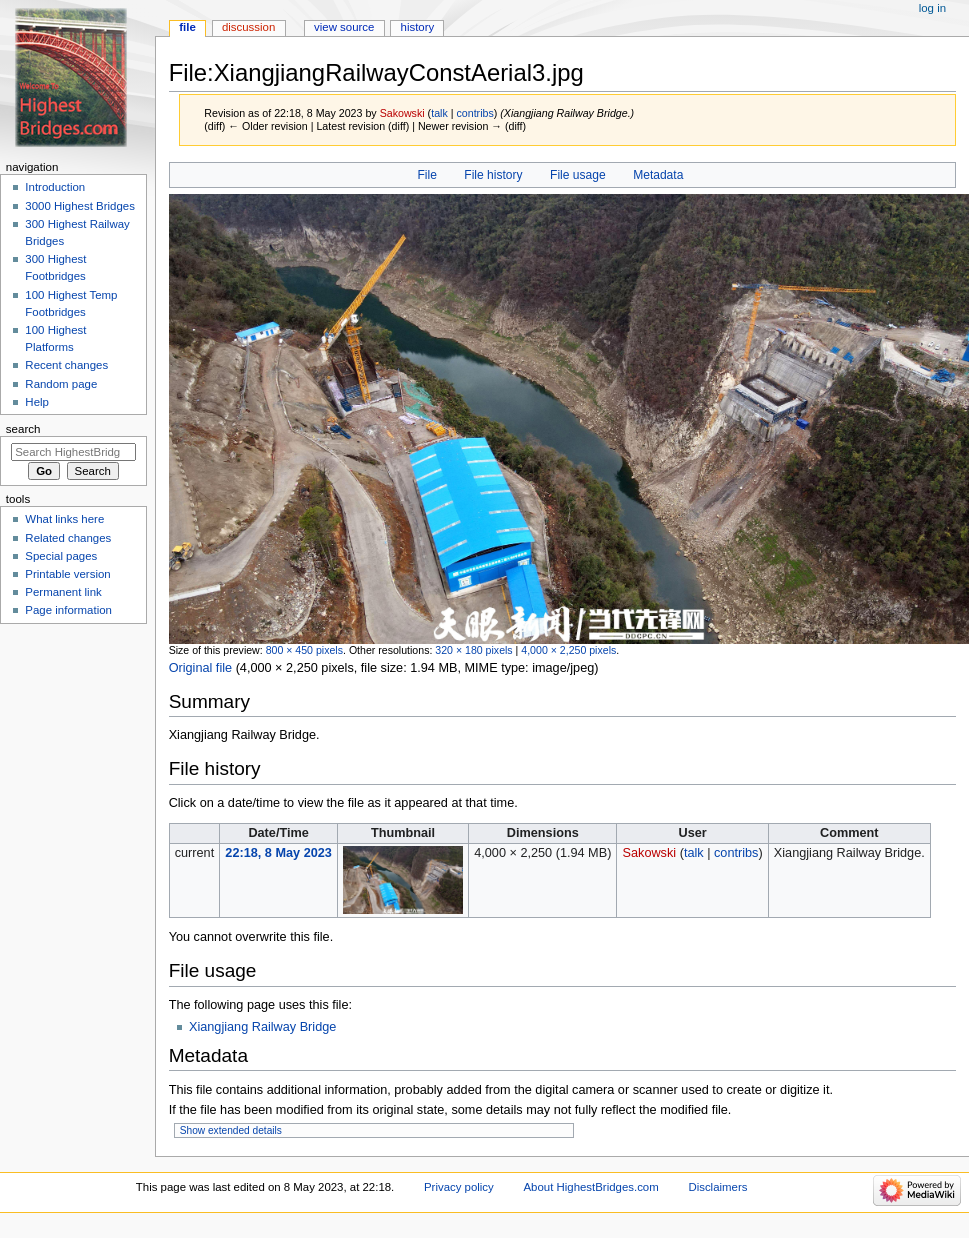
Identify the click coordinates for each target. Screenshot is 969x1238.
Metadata (658, 175)
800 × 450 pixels (304, 650)
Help (37, 402)
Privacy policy (459, 1187)
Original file (200, 668)
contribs (474, 113)
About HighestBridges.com (590, 1187)
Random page (61, 384)
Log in (932, 8)
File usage (578, 175)
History (418, 27)
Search (23, 429)
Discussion (248, 27)
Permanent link (63, 592)
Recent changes (66, 365)
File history (493, 175)
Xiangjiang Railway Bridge (262, 1027)
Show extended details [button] (231, 1130)
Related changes (68, 538)
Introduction (55, 187)
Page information (68, 610)
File (426, 175)
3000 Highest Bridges (80, 206)
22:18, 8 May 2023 (278, 853)
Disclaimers (717, 1187)
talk (439, 113)
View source (344, 27)
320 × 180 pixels (473, 650)
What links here (64, 519)
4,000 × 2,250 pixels (568, 650)
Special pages (61, 556)
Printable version (67, 574)
